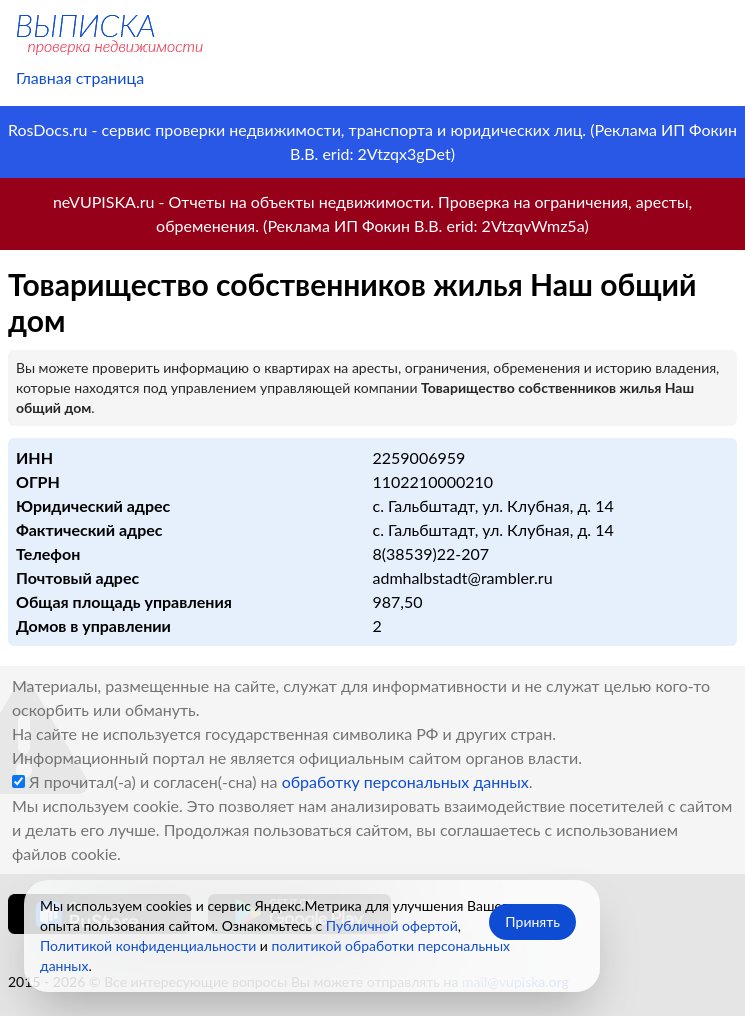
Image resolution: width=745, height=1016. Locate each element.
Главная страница (80, 77)
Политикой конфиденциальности (148, 945)
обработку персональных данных (405, 781)
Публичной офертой (392, 925)
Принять (532, 921)
